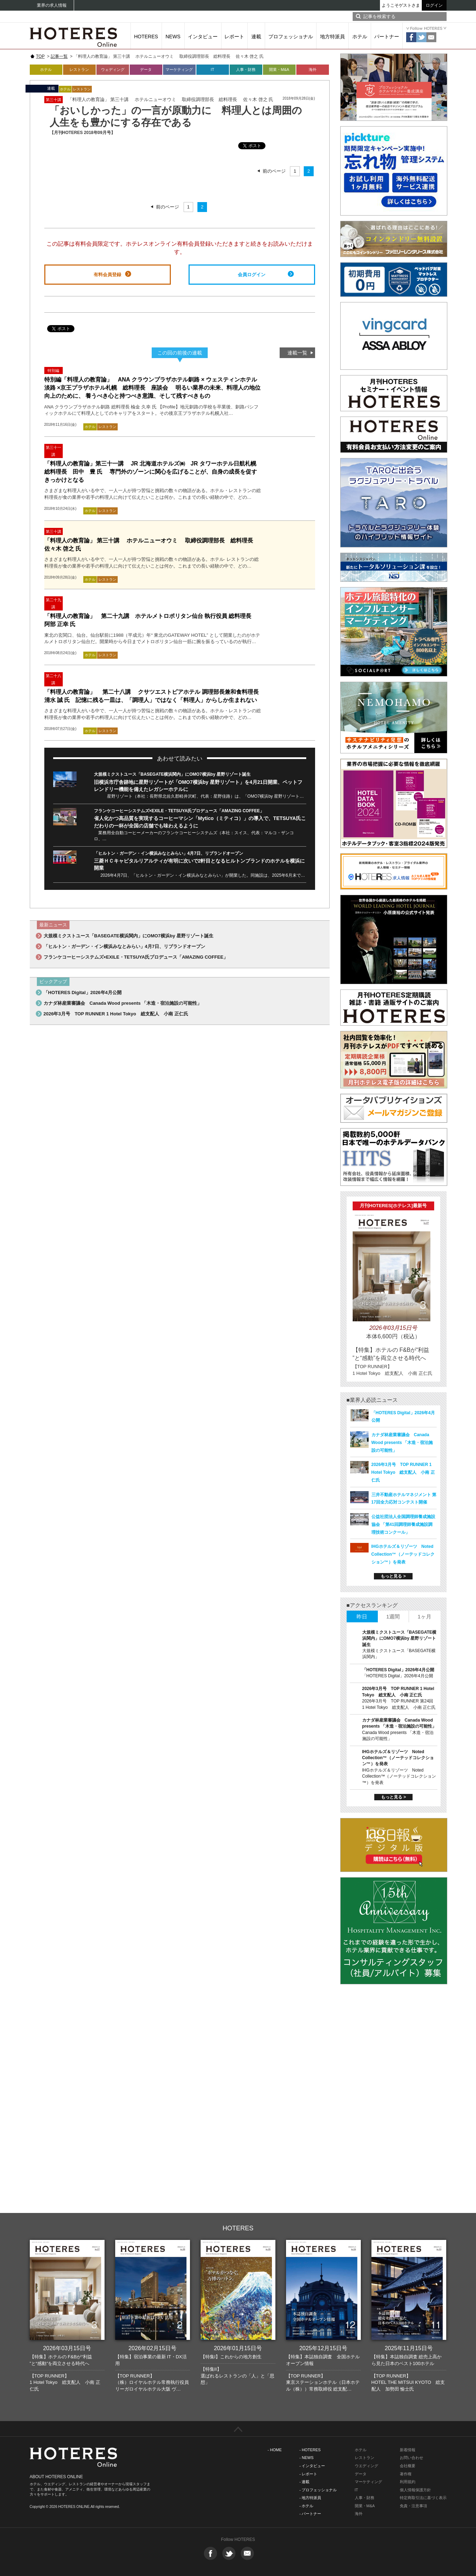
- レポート (308, 2474)
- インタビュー (312, 2466)
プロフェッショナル (290, 36)
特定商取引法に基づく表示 (423, 2498)
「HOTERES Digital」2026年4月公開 (83, 992)
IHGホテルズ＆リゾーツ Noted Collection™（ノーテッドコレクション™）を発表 (403, 1554)
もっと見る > (393, 1576)
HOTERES (146, 36)
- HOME (275, 2450)
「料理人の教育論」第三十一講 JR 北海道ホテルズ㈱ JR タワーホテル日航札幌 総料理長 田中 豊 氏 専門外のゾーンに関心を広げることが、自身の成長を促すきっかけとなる (150, 472)
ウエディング (366, 2466)
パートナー (386, 36)
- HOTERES (310, 2450)
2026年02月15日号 (152, 2348)
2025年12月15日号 (323, 2348)
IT (212, 69)
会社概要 (407, 2466)
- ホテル (306, 2506)
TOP (40, 56)
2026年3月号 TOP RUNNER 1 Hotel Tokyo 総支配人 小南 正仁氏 (116, 1013)
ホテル (359, 36)
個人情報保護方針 (415, 2490)
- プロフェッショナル (318, 2490)
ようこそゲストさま (401, 5)
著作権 (405, 2474)
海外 (313, 69)
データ (146, 69)
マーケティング (179, 69)
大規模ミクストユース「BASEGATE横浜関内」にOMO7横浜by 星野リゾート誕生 (172, 774)
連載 (256, 36)
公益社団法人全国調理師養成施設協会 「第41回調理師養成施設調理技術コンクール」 (403, 1524)
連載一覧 (297, 353)
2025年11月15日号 (408, 2348)
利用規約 (407, 2482)
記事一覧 (59, 56)
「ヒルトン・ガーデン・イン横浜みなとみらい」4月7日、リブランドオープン (168, 853)
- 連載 (304, 2482)
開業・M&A (279, 69)
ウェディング (112, 69)
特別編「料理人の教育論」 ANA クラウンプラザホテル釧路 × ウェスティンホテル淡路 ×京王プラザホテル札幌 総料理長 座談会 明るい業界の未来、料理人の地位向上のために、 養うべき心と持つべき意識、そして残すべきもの (152, 388)
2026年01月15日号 (238, 2348)
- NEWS (306, 2457)
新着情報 (407, 2450)
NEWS (173, 36)
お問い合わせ (411, 2457)
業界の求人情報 (52, 5)
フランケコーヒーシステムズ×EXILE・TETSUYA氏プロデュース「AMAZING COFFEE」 (179, 810)
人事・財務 (246, 69)
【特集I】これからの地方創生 (231, 2356)
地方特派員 (332, 36)
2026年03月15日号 (67, 2348)
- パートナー (310, 2513)
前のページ (274, 171)
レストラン (79, 69)
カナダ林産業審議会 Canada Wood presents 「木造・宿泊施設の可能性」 (123, 1003)
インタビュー (203, 36)
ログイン (434, 5)
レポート (234, 36)
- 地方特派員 (310, 2498)
